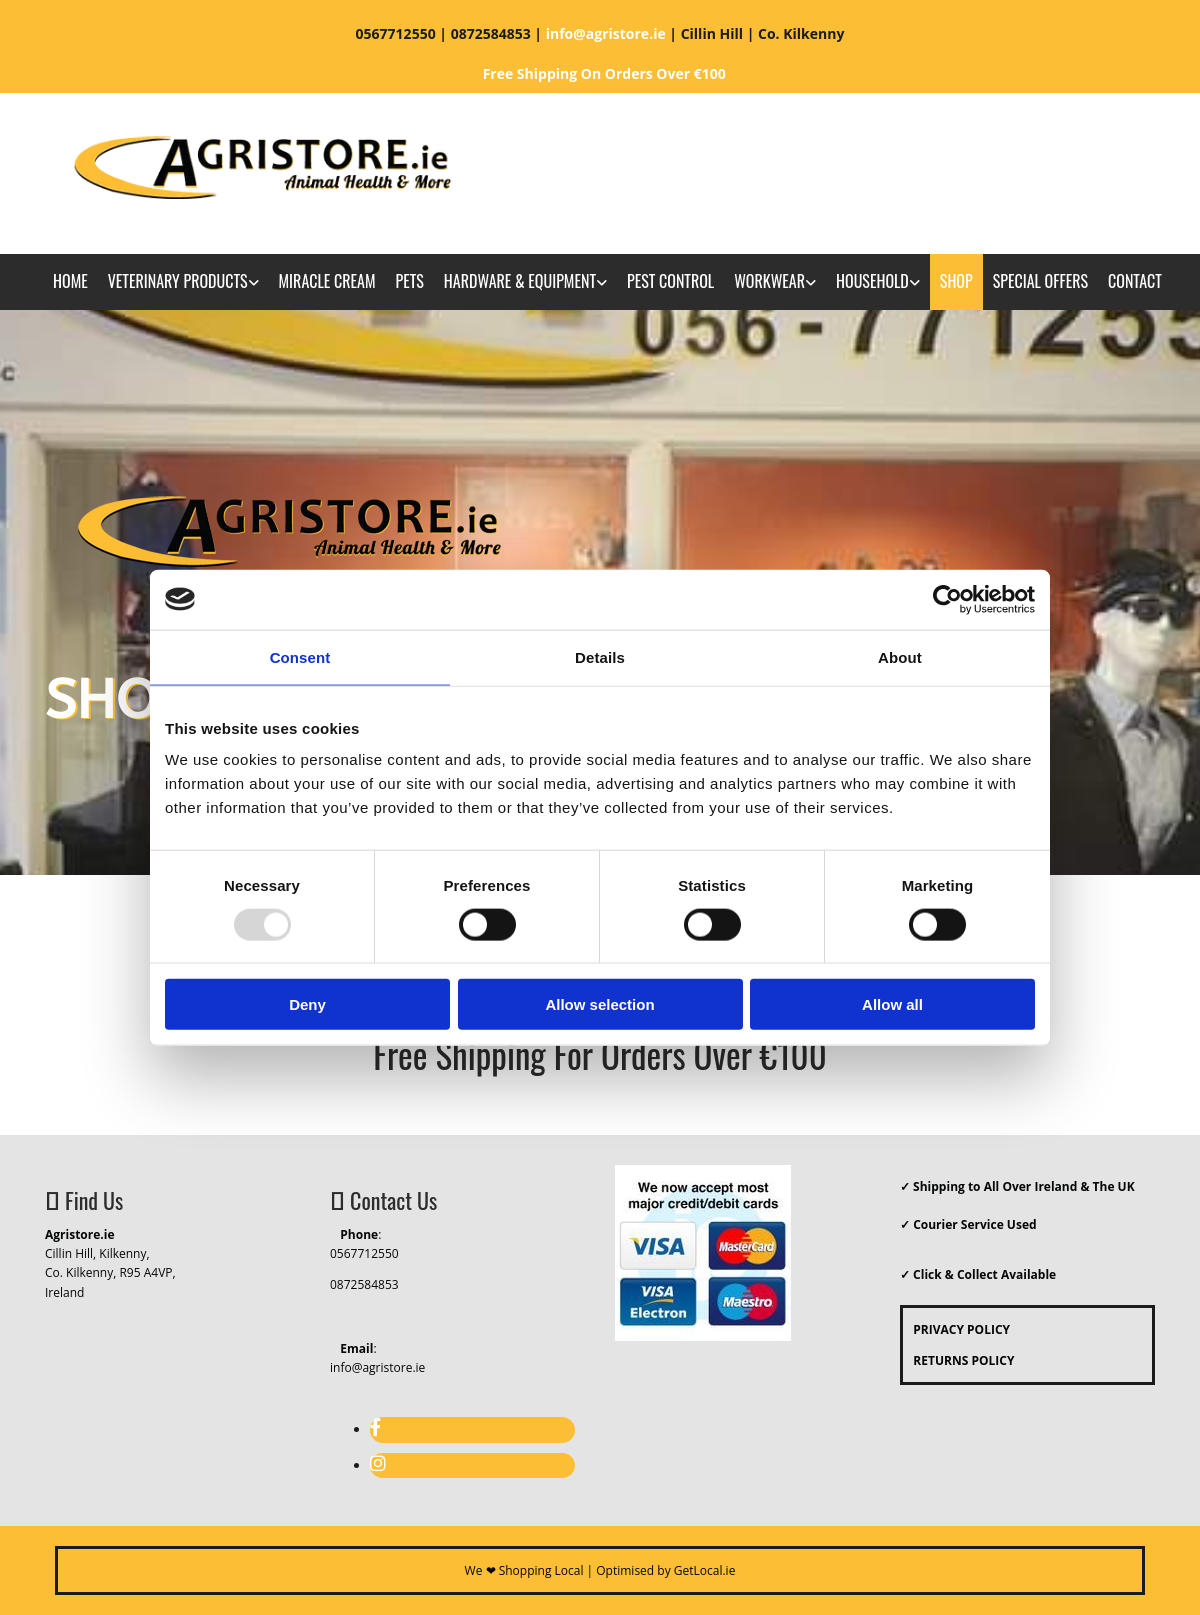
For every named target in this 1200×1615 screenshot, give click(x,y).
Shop (956, 281)
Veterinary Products (178, 281)
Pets (409, 281)
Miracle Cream (327, 281)
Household (872, 281)
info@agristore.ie (377, 1367)
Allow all (892, 1004)
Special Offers (1040, 281)
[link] (183, 282)
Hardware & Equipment (520, 281)
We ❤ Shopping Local (524, 1570)
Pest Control (670, 281)
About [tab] (900, 656)
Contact (1135, 281)
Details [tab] (600, 656)
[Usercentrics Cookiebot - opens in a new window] (947, 599)
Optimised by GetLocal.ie (665, 1570)
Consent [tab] (300, 656)
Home (70, 281)
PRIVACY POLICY (956, 1329)
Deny (307, 1004)
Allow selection (599, 1004)
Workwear (769, 281)
